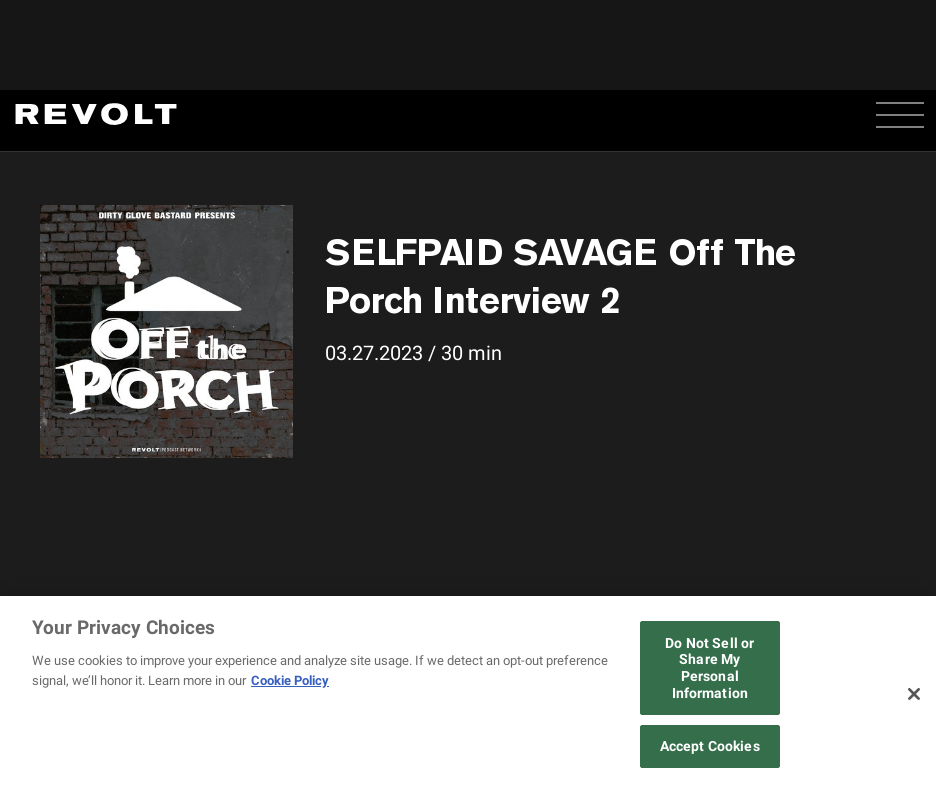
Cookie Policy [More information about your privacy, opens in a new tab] (290, 680)
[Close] (914, 694)
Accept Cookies (710, 746)
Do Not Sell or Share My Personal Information (709, 668)
